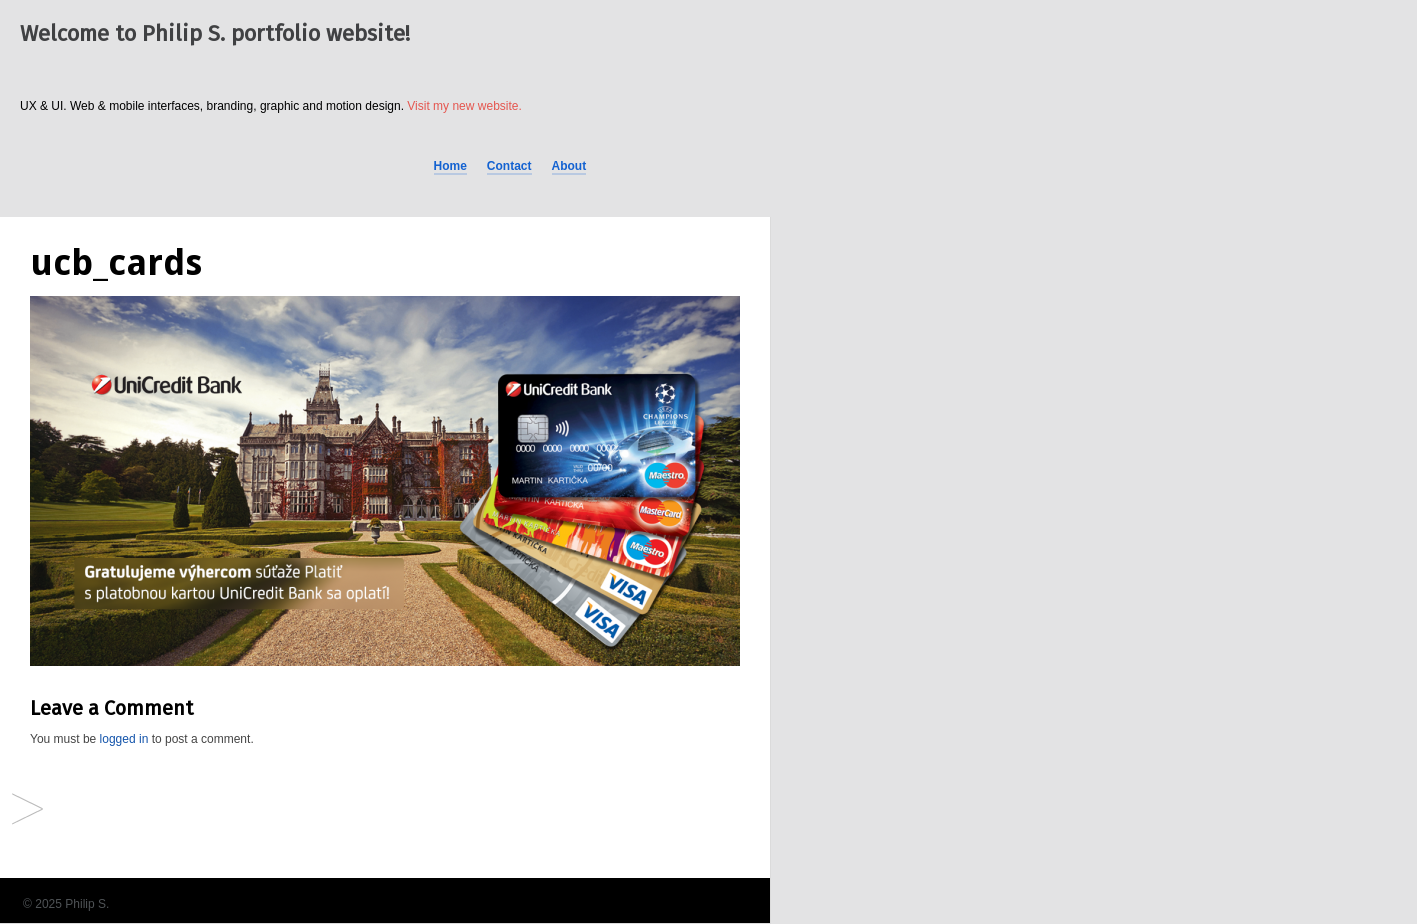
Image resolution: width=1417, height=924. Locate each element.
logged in (124, 739)
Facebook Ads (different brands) (27, 810)
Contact (509, 166)
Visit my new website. (464, 106)
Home (450, 166)
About (569, 166)
